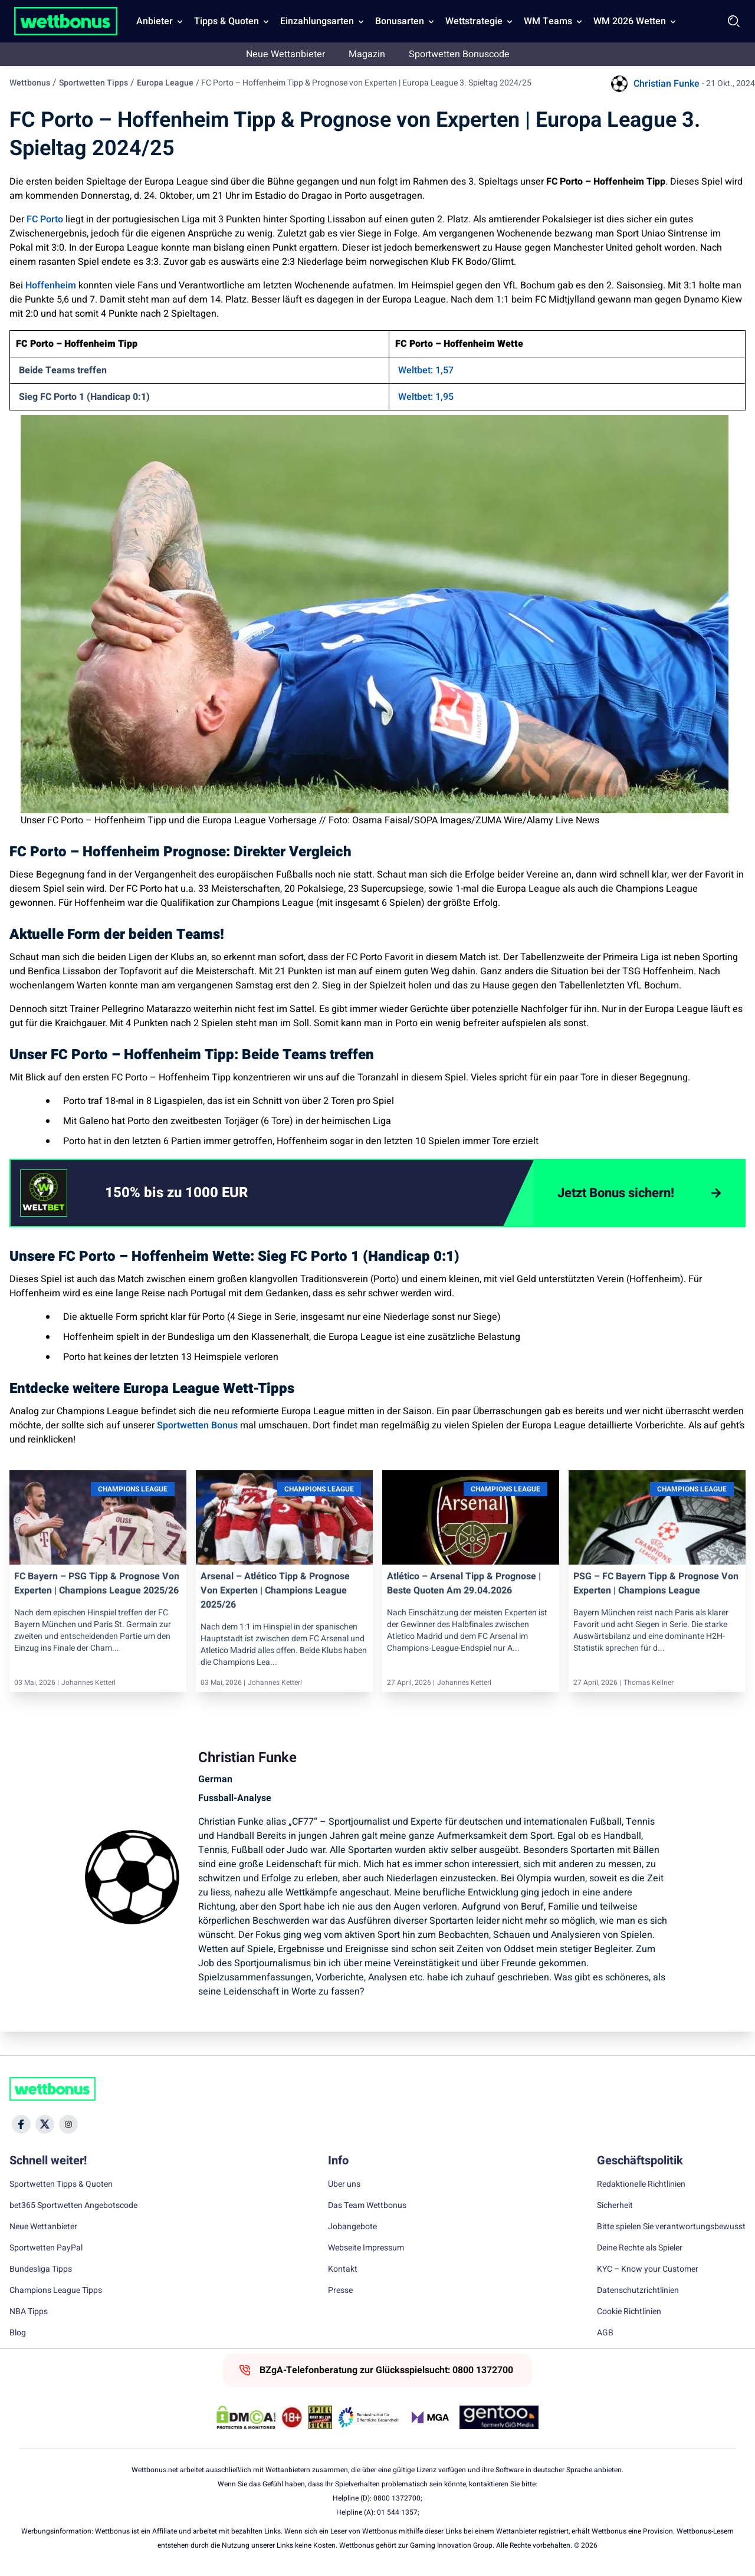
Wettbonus (29, 83)
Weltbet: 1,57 (426, 370)
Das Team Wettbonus (367, 2206)
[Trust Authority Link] (369, 2417)
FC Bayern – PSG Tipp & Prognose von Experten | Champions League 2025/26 (96, 1583)
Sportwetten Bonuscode (459, 54)
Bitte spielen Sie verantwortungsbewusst (671, 2227)
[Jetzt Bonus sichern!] (639, 1193)
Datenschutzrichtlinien (638, 2290)
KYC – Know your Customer (647, 2269)
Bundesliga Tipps (40, 2269)
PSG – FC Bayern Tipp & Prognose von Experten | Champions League (655, 1583)
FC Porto (45, 219)
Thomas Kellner (648, 1682)
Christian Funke (666, 84)
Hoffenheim (50, 285)
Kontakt (342, 2269)
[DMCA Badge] (245, 2417)
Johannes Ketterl (88, 1682)
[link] (200, 1193)
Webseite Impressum (366, 2248)
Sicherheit (615, 2206)
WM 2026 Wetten (629, 21)
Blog (17, 2333)
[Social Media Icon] (21, 2124)
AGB (605, 2333)
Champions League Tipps (55, 2290)
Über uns (344, 2184)
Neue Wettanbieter (285, 54)
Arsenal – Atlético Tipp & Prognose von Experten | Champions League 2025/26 (275, 1590)
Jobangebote (352, 2227)
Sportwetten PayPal (46, 2248)
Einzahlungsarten (317, 21)
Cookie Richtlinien (629, 2312)
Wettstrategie (474, 21)
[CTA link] (44, 1193)
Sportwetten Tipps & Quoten (61, 2184)
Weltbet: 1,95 (426, 397)
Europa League (165, 83)
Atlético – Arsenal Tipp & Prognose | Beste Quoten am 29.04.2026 (464, 1583)
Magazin (367, 54)
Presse (340, 2290)
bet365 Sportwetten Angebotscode (73, 2206)
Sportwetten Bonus (197, 1425)
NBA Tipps (28, 2312)
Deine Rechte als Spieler (639, 2248)
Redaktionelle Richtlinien (641, 2184)
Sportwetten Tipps (93, 83)
